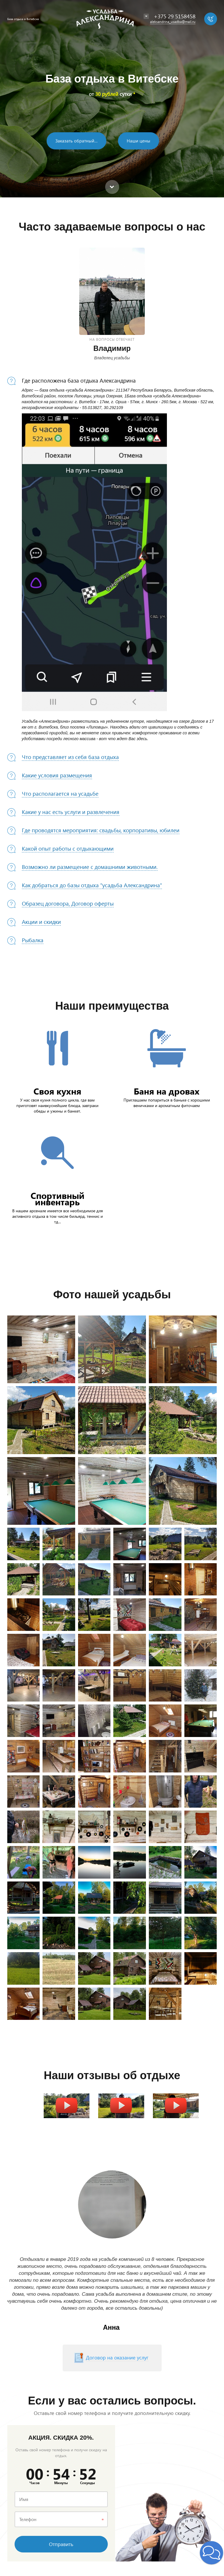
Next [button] (183, 2204)
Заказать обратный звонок (80, 141)
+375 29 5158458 (174, 16)
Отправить (61, 2544)
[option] (112, 98)
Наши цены (138, 141)
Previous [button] (41, 2204)
